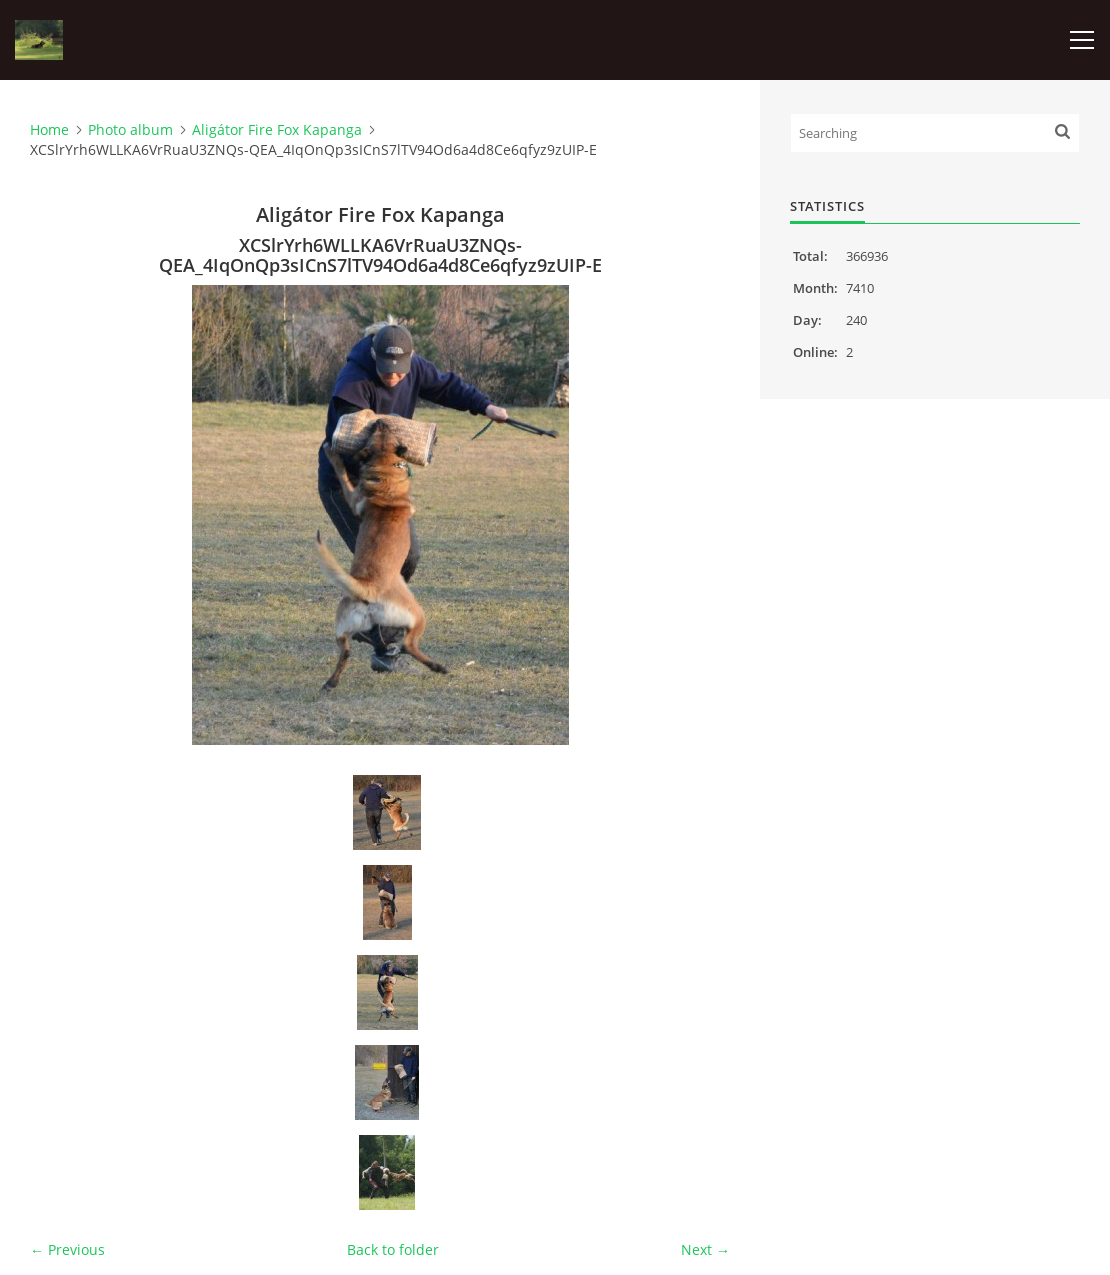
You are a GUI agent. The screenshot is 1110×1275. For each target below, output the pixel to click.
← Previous (67, 1249)
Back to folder (393, 1249)
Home (49, 129)
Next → (705, 1249)
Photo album (130, 129)
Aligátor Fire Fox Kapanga (277, 129)
